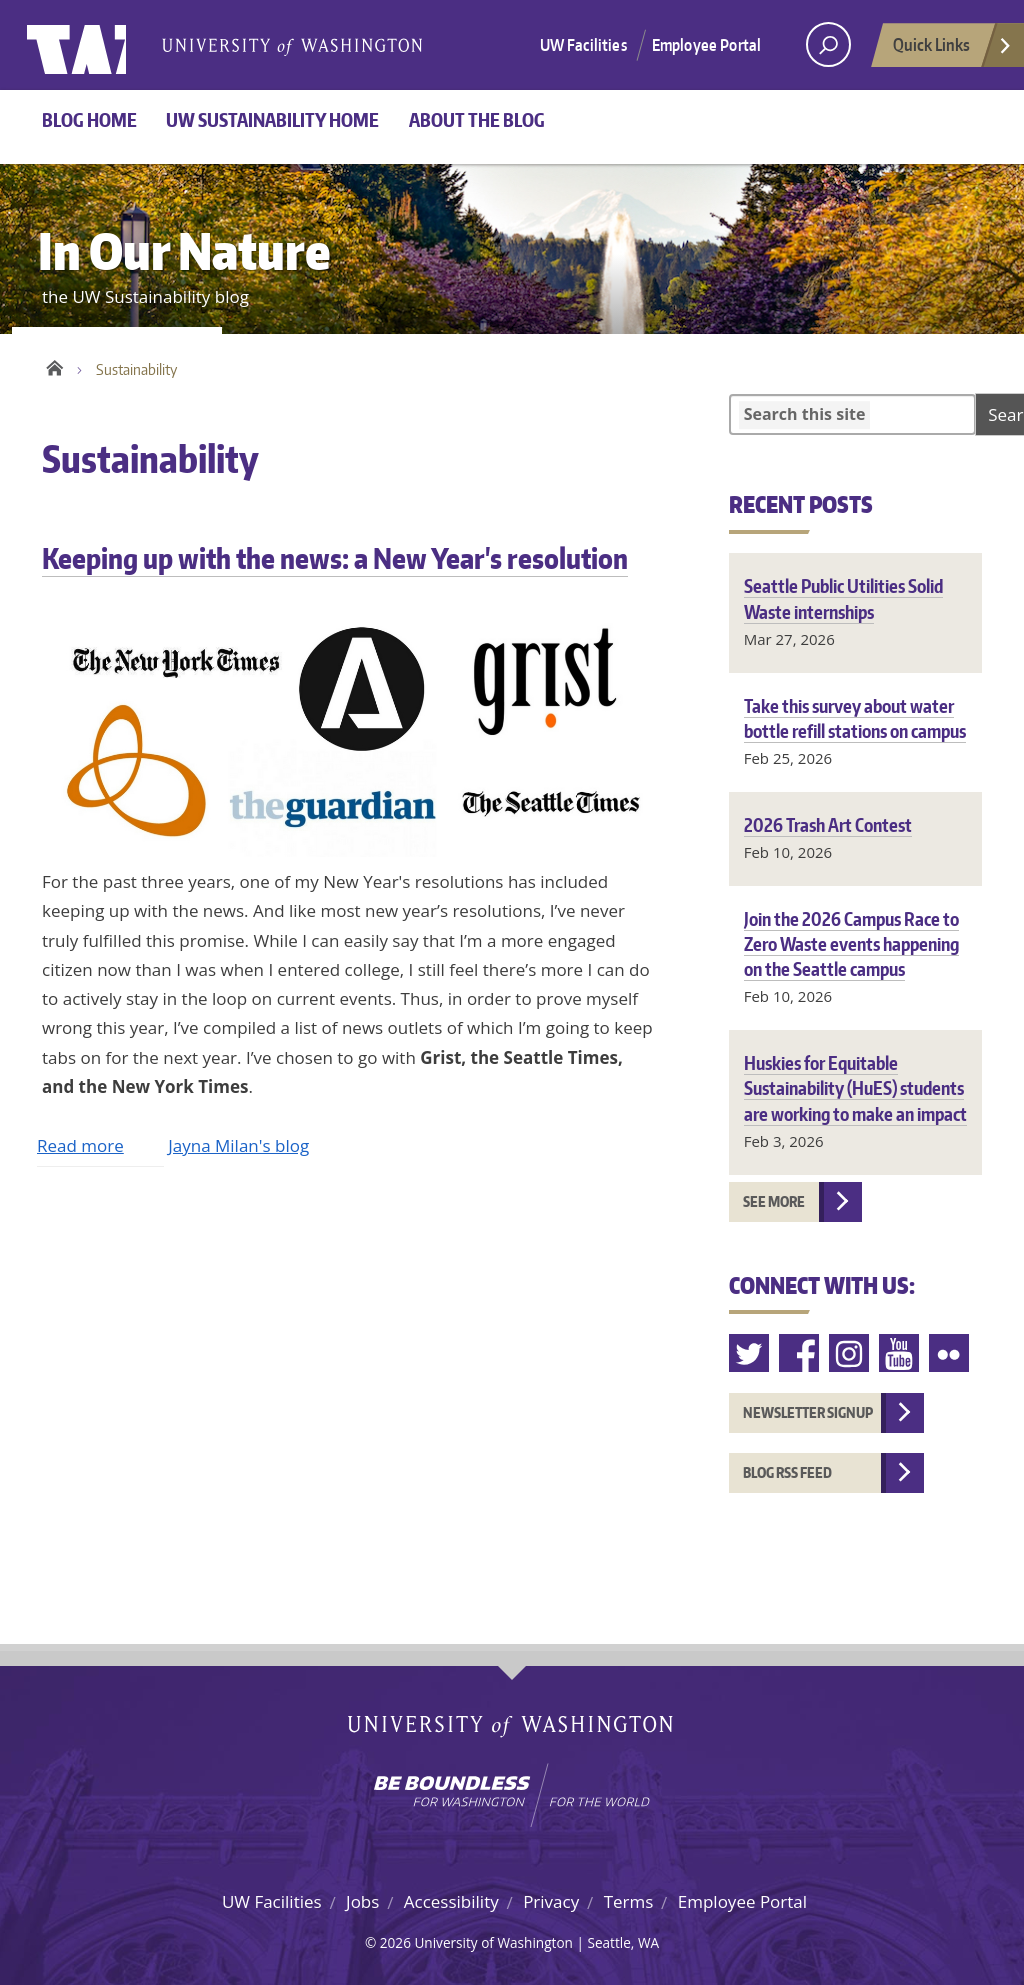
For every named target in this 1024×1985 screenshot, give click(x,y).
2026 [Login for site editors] (395, 1942)
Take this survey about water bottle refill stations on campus (855, 718)
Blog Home (89, 119)
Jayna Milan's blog (238, 1145)
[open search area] (828, 44)
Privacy (551, 1901)
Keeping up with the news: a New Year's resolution (335, 558)
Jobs (362, 1901)
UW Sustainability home (272, 119)
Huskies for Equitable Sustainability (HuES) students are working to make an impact (855, 1087)
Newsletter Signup (808, 1412)
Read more (80, 1145)
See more (774, 1201)
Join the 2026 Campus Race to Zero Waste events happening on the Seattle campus (851, 943)
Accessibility (451, 1901)
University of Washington (108, 45)
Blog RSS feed (787, 1472)
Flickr (950, 1353)
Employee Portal (706, 45)
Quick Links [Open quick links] (953, 50)
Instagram (850, 1353)
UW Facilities (583, 45)
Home (54, 365)
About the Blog (477, 119)
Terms (629, 1901)
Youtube (900, 1353)
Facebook (800, 1353)
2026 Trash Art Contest (828, 824)
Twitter (750, 1353)
